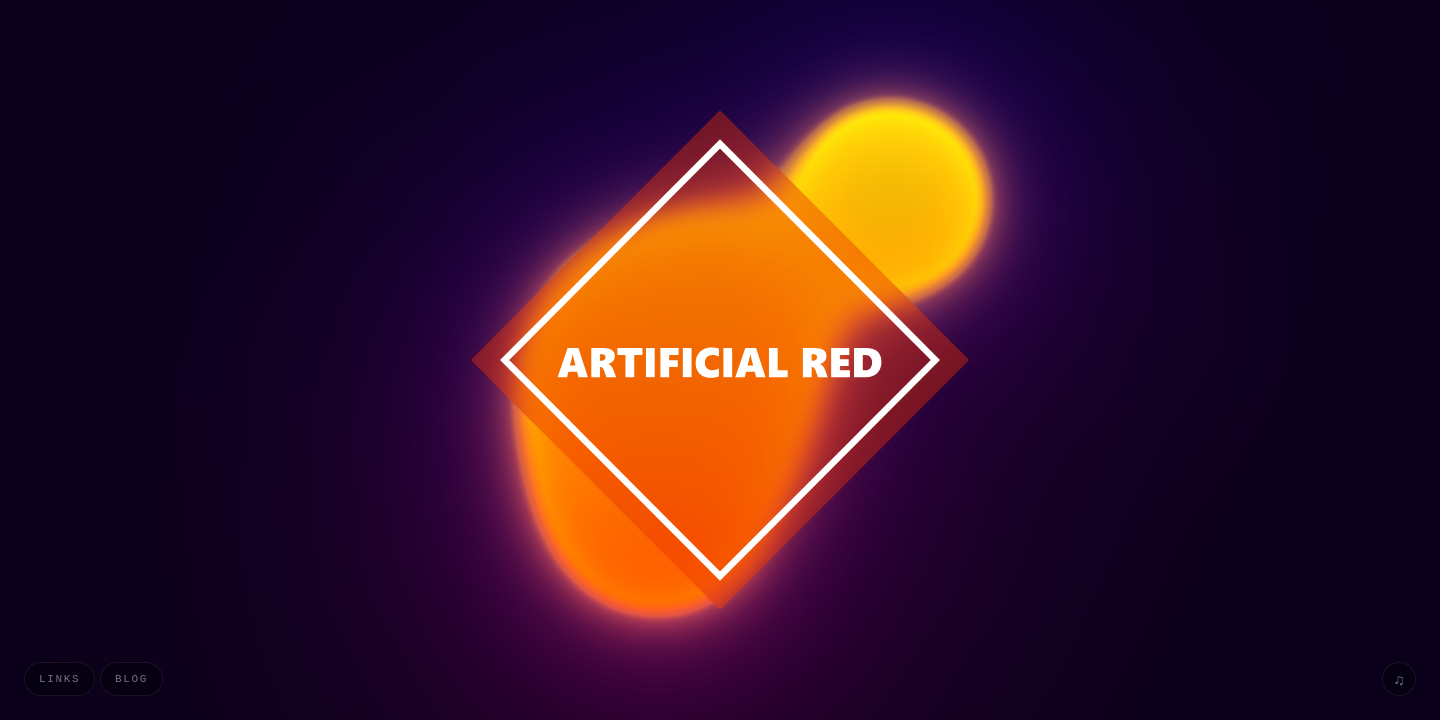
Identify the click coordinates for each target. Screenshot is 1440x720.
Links (59, 679)
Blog (131, 679)
